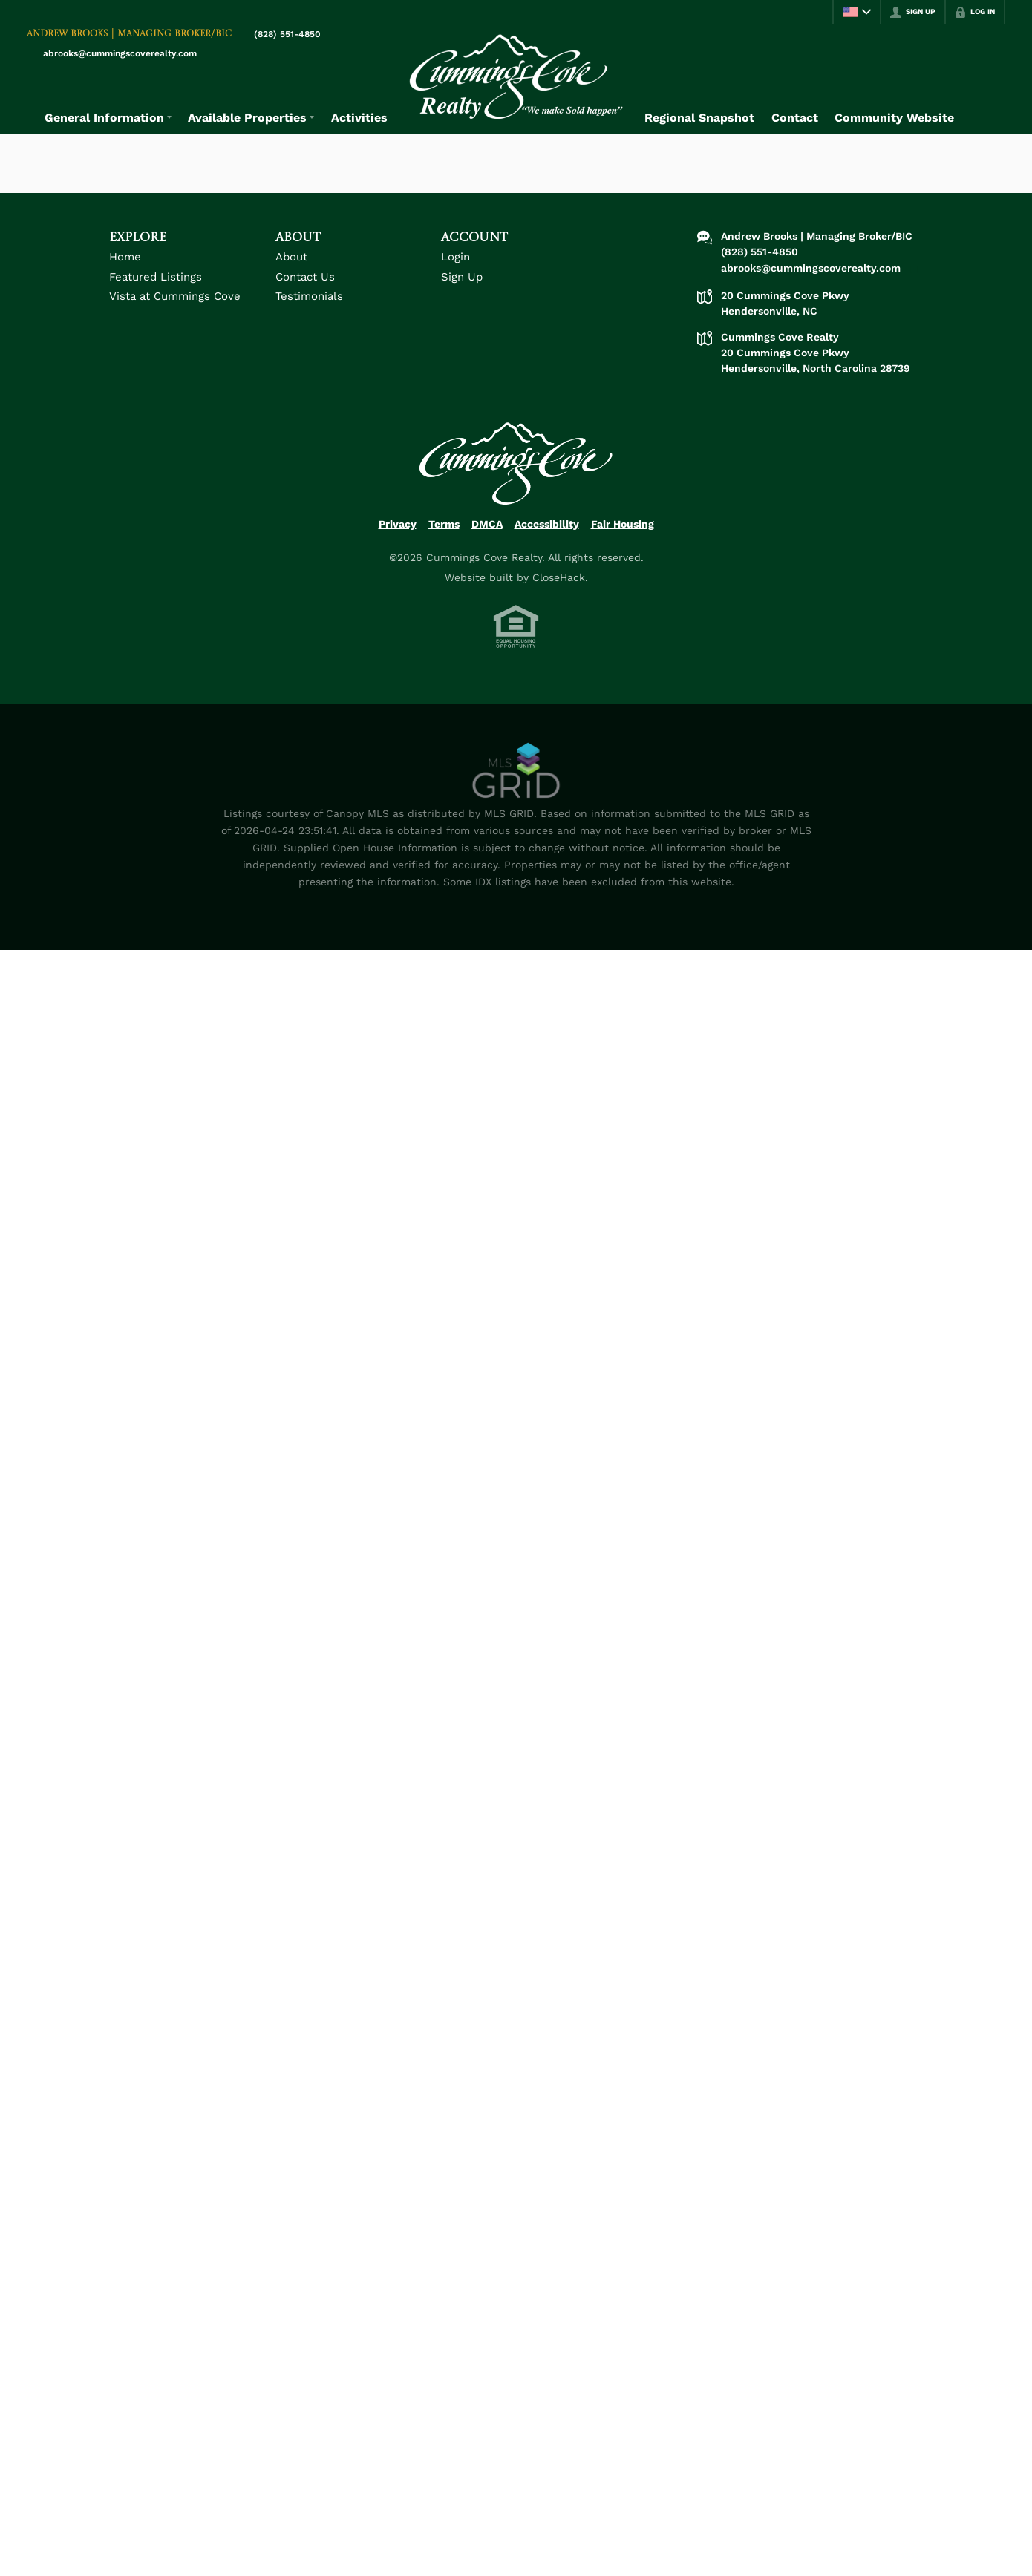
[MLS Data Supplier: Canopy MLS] (516, 771)
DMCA (487, 524)
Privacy (398, 524)
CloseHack (558, 577)
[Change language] (856, 12)
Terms (444, 524)
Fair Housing (622, 524)
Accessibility (547, 524)
